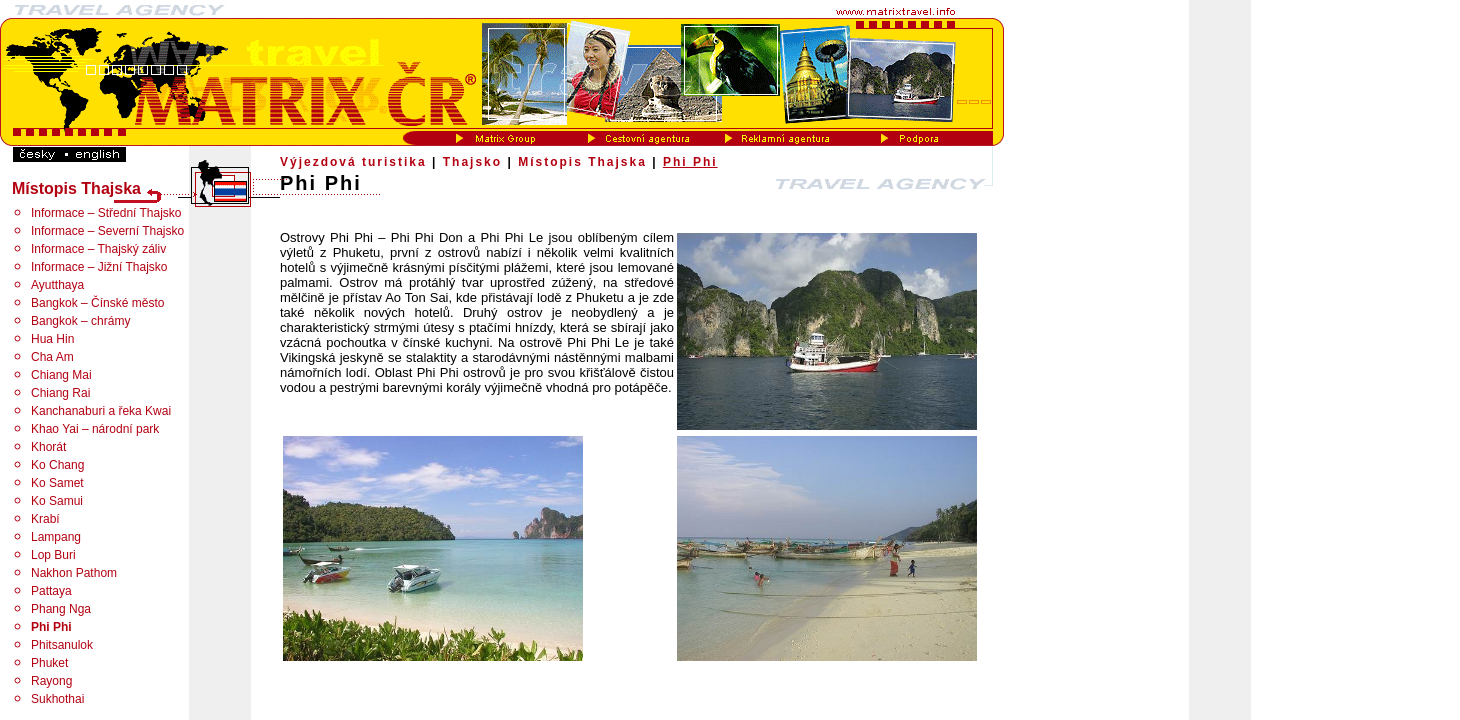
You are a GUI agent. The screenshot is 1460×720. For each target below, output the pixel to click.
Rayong (51, 681)
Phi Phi (690, 162)
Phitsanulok (62, 645)
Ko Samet (57, 483)
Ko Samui (57, 501)
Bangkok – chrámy (80, 321)
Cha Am (52, 357)
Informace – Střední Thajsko (106, 213)
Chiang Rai (60, 393)
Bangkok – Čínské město (97, 303)
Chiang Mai (61, 375)
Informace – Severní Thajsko (107, 231)
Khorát (48, 447)
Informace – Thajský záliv (98, 249)
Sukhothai (57, 699)
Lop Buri (53, 555)
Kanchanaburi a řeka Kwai (101, 411)
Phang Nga (61, 609)
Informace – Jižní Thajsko (99, 267)
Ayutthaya (57, 285)
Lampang (56, 537)
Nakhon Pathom (74, 573)
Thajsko (472, 162)
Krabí (45, 519)
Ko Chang (57, 465)
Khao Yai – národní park (95, 429)
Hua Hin (52, 339)
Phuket (49, 663)
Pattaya (51, 591)
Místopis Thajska (582, 162)
